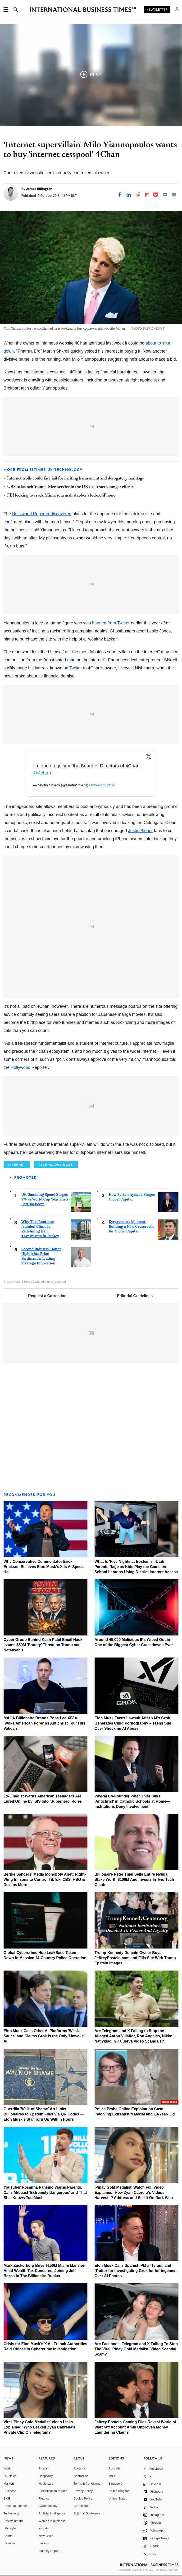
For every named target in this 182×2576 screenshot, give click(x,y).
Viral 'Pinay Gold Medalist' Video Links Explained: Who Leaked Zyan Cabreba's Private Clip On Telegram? (39, 2427)
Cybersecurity (48, 2506)
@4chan (42, 772)
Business (10, 2491)
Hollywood (20, 1067)
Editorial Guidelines (135, 1296)
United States (118, 2498)
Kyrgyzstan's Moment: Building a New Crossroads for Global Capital (131, 1226)
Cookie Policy (82, 2498)
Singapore (116, 2483)
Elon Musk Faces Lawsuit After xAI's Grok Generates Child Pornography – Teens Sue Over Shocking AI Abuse (133, 1723)
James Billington (39, 189)
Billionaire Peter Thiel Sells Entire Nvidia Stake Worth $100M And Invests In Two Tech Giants (134, 1879)
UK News (10, 2476)
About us (79, 2468)
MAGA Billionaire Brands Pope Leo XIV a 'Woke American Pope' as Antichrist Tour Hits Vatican (44, 1723)
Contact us (80, 2476)
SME (7, 2498)
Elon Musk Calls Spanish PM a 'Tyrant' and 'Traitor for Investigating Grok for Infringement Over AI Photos (136, 2270)
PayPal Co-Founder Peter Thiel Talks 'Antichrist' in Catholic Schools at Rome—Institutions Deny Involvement (132, 1801)
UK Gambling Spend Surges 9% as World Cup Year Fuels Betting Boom (44, 1199)
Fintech (44, 2543)
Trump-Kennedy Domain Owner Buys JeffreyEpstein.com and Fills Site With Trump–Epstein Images (136, 1958)
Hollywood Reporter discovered (41, 513)
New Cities (46, 2536)
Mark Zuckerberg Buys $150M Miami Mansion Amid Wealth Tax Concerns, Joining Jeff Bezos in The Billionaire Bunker (44, 2270)
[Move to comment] (174, 194)
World (8, 2468)
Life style (10, 2528)
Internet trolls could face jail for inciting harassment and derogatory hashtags (75, 478)
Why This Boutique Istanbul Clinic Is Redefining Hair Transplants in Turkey (40, 1228)
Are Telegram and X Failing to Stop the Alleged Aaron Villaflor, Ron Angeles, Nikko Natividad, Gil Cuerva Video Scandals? (133, 2036)
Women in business (52, 2521)
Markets (9, 2483)
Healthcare (46, 2483)
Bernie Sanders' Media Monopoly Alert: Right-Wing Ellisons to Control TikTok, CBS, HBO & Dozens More (45, 1879)
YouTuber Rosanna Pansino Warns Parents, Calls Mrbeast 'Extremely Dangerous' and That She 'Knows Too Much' (45, 2192)
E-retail (43, 2468)
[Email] (165, 194)
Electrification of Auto (53, 2491)
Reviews (9, 2543)
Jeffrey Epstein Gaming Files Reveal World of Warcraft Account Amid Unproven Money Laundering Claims (135, 2427)
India (112, 2476)
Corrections (81, 2506)
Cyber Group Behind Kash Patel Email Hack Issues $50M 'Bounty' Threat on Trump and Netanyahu (43, 1645)
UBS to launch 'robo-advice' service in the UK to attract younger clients (70, 487)
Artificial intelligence (52, 2513)
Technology (11, 2513)
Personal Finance (15, 2506)
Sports (8, 2536)
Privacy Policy (83, 2491)
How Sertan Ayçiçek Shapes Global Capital (132, 1196)
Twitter (75, 668)
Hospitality (46, 2476)
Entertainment (13, 2521)
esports (44, 2528)
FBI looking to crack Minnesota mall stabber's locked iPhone (61, 495)
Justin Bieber (140, 830)
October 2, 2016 (102, 785)
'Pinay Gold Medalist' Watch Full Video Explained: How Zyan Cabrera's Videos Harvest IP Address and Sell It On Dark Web (134, 2192)
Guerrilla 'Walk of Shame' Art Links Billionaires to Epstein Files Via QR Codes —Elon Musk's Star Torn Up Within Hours (44, 2114)
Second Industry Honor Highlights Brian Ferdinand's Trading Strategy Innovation (41, 1256)
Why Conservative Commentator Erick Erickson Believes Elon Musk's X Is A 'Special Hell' (45, 1566)
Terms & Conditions (86, 2483)
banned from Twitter (111, 623)
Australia (115, 2468)
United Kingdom (120, 2491)
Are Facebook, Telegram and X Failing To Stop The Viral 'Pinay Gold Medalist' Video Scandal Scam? (136, 2349)
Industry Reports (50, 2551)
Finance (44, 2498)
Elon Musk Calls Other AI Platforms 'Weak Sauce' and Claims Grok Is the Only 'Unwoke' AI (44, 2036)
